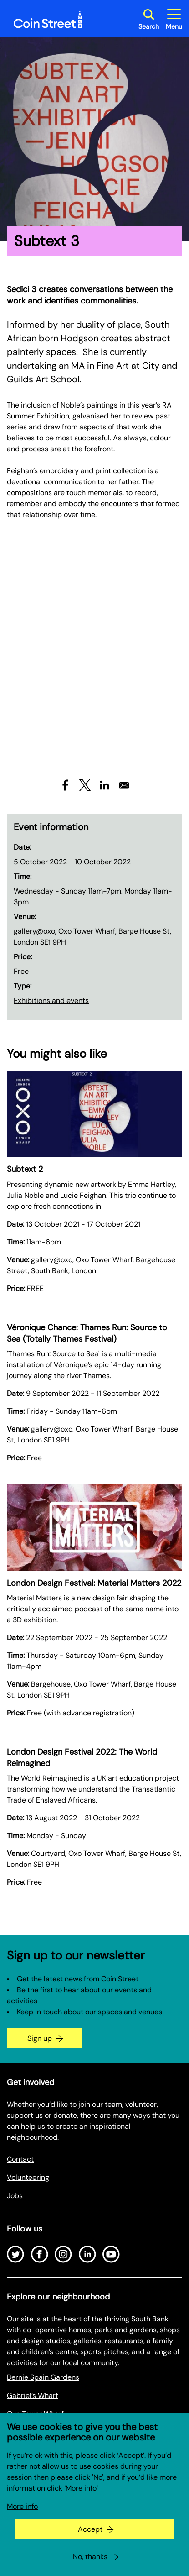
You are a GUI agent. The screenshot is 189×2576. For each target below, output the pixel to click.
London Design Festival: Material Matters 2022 (94, 1583)
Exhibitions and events (51, 1000)
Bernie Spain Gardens (43, 2377)
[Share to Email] (124, 785)
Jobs (15, 2195)
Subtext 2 (25, 1169)
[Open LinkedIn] (87, 2254)
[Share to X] (85, 785)
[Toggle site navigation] (174, 19)
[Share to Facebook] (65, 785)
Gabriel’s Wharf (32, 2395)
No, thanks (90, 2556)
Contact (20, 2159)
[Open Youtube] (111, 2254)
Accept (90, 2529)
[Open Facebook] (39, 2254)
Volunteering (28, 2177)
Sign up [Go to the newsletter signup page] (39, 2038)
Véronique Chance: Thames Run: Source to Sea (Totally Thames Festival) (87, 1333)
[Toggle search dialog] (149, 19)
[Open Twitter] (15, 2254)
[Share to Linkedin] (104, 785)
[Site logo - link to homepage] (48, 19)
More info (22, 2506)
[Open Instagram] (63, 2254)
